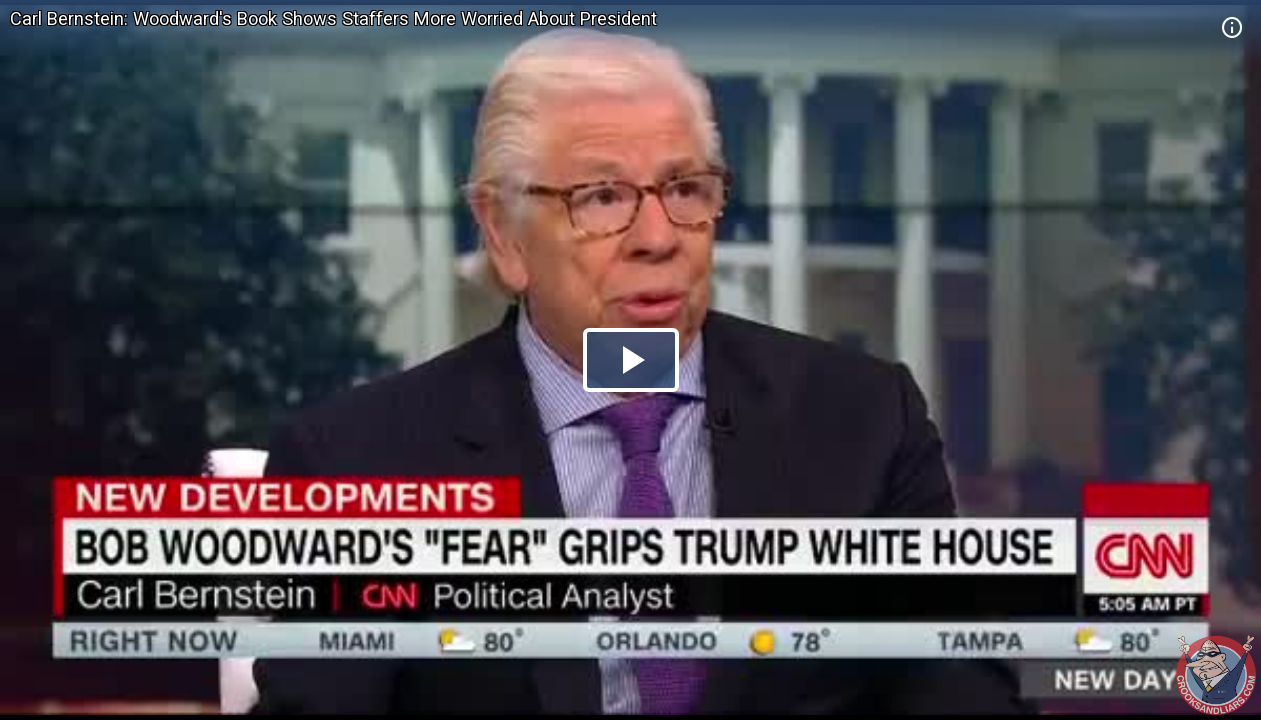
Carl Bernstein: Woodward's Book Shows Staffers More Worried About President (333, 18)
